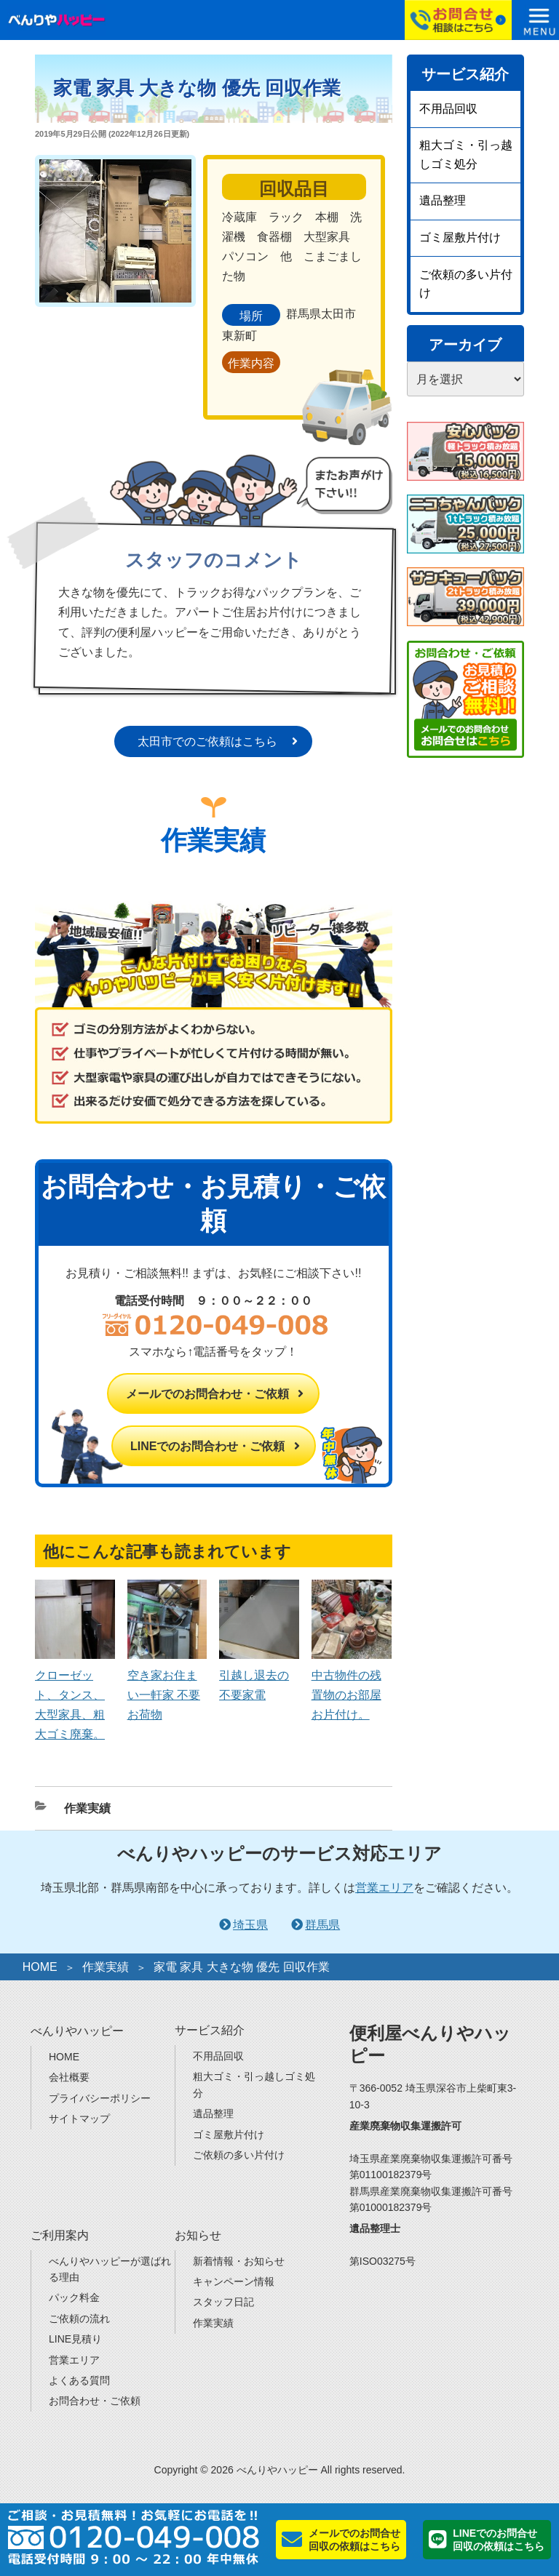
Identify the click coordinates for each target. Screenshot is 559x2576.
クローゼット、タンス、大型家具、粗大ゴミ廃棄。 (75, 1694)
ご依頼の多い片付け (465, 284)
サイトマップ (79, 2118)
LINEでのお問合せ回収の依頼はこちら (498, 2539)
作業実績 (87, 1808)
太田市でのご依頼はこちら (207, 741)
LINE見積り (75, 2339)
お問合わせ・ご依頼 (94, 2401)
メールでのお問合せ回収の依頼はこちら (354, 2539)
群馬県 (322, 1925)
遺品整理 (442, 200)
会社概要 (69, 2077)
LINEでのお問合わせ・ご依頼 (207, 1446)
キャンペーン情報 (233, 2281)
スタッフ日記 (223, 2302)
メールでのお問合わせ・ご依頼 (207, 1394)
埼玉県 (250, 1925)
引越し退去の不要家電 (259, 1674)
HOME (40, 1967)
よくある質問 (79, 2380)
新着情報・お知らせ (239, 2261)
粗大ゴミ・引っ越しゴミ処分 (465, 154)
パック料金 (74, 2297)
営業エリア (384, 1887)
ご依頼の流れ (79, 2318)
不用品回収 (448, 109)
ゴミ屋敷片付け (460, 237)
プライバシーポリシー (100, 2098)
